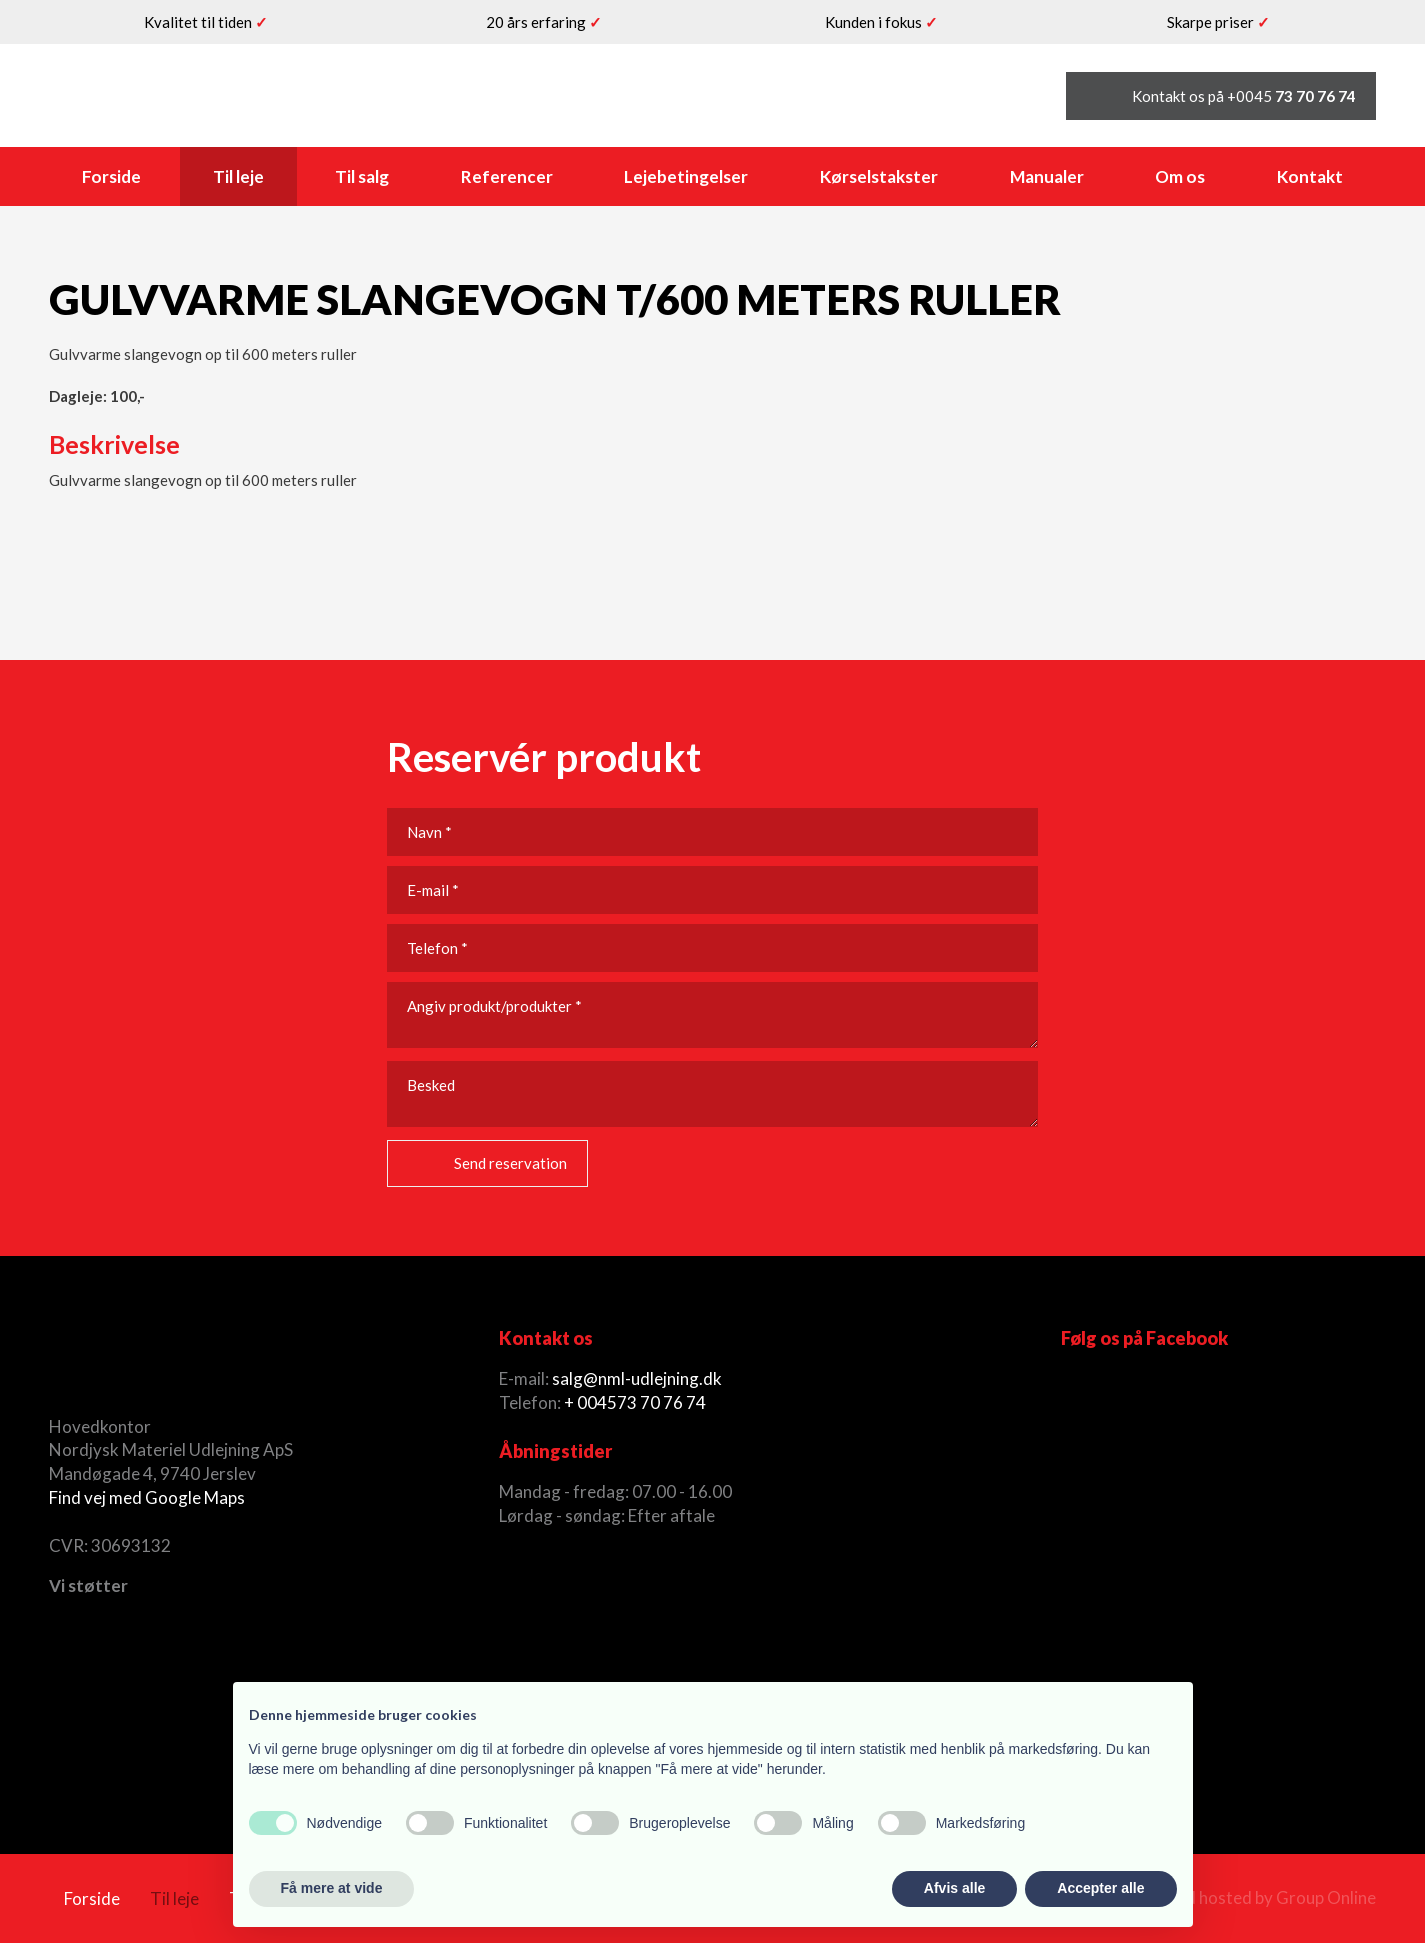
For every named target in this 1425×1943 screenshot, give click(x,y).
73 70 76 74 (661, 1402)
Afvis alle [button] (954, 1888)
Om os (1180, 176)
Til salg (362, 176)
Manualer (1047, 176)
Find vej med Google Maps (147, 1497)
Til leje (238, 176)
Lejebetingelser (686, 176)
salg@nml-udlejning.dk (637, 1378)
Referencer (507, 176)
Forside (111, 176)
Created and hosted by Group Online (1239, 1897)
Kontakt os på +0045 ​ (1244, 96)
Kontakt (1310, 176)
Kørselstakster (879, 176)
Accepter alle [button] (1100, 1888)
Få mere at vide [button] (332, 1888)
